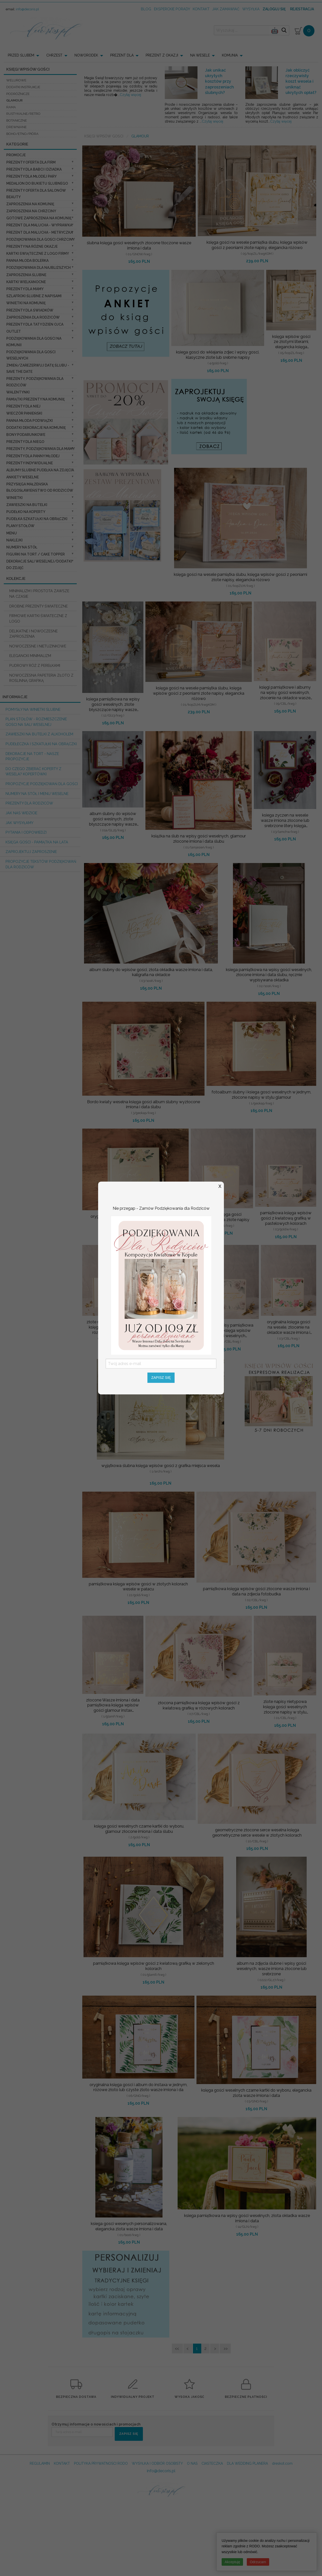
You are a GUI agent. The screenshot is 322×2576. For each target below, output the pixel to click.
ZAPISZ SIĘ (161, 1378)
